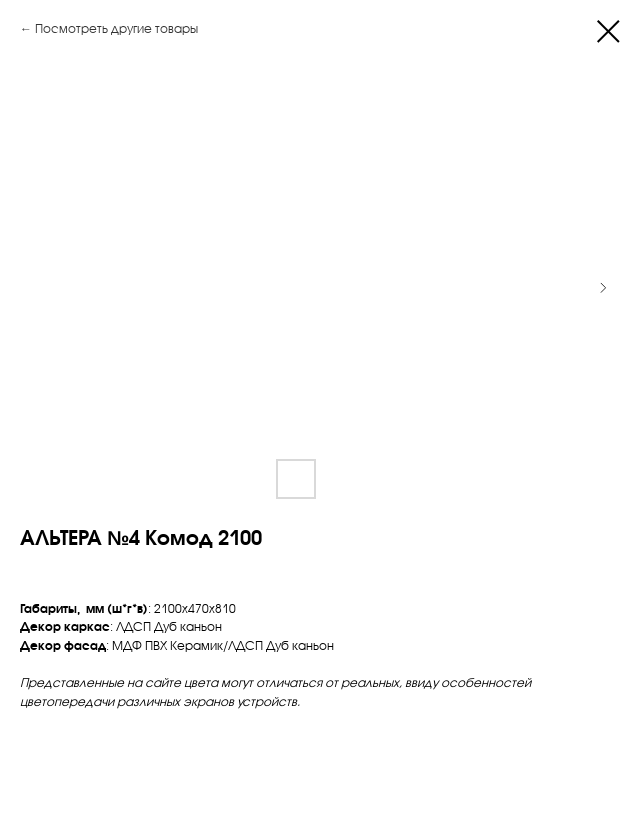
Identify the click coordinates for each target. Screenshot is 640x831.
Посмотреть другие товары (116, 28)
